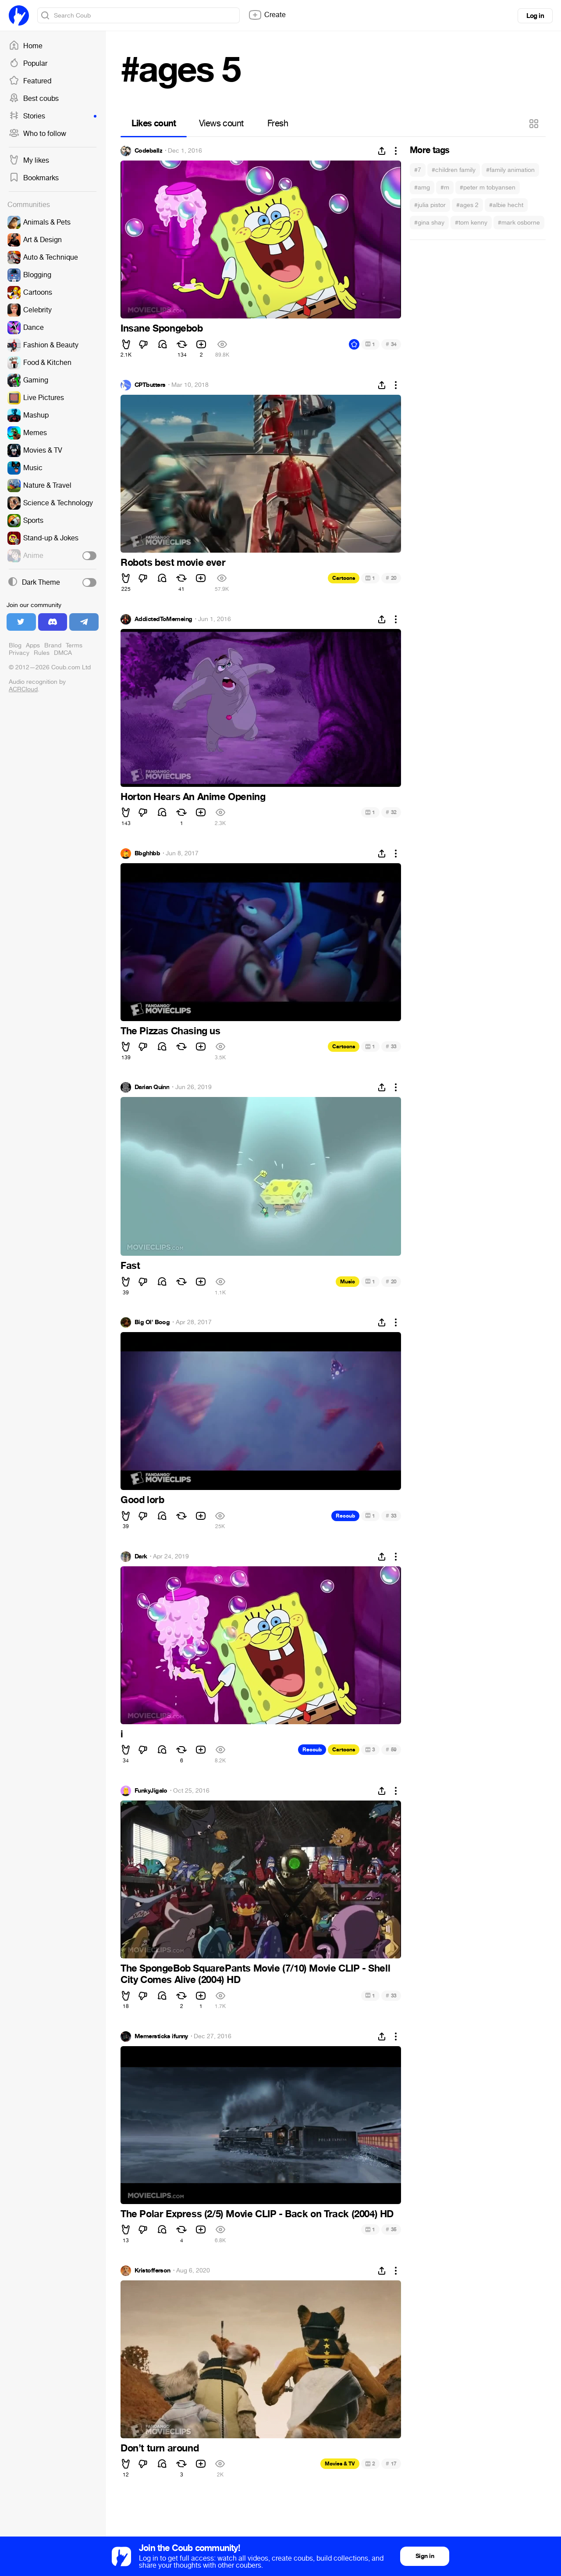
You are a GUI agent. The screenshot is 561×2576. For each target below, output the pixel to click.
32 (391, 812)
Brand (52, 645)
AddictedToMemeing (163, 619)
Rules (42, 653)
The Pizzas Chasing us (170, 1031)
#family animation (510, 170)
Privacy (19, 653)
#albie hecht (506, 205)
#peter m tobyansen (487, 187)
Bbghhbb (147, 853)
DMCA (63, 653)
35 (391, 2229)
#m (444, 187)
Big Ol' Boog (152, 1322)
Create (267, 15)
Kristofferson (152, 2271)
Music (347, 1281)
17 (391, 2463)
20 (391, 578)
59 (391, 1749)
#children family (454, 170)
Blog (15, 645)
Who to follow (37, 134)
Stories (52, 116)
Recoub (345, 1515)
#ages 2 (467, 205)
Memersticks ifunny (161, 2036)
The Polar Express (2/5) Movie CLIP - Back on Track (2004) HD (257, 2214)
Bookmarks (34, 178)
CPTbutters (150, 385)
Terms (74, 645)
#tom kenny (471, 222)
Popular (28, 63)
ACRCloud (23, 689)
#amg (422, 187)
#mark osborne (519, 222)
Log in (535, 15)
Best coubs (34, 99)
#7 (417, 170)
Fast (130, 1266)
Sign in (424, 2556)
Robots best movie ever (173, 563)
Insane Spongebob (162, 328)
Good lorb (142, 1500)
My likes (29, 160)
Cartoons (343, 578)
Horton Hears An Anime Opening (193, 797)
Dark (141, 1557)
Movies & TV (340, 2463)
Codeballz (148, 151)
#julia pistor (430, 205)
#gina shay (429, 222)
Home (26, 46)
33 (391, 1046)
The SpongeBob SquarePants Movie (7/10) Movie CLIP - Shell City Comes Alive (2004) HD (255, 1974)
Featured (30, 81)
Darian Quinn (152, 1087)
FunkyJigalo (151, 1791)
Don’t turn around (160, 2448)
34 (391, 344)
